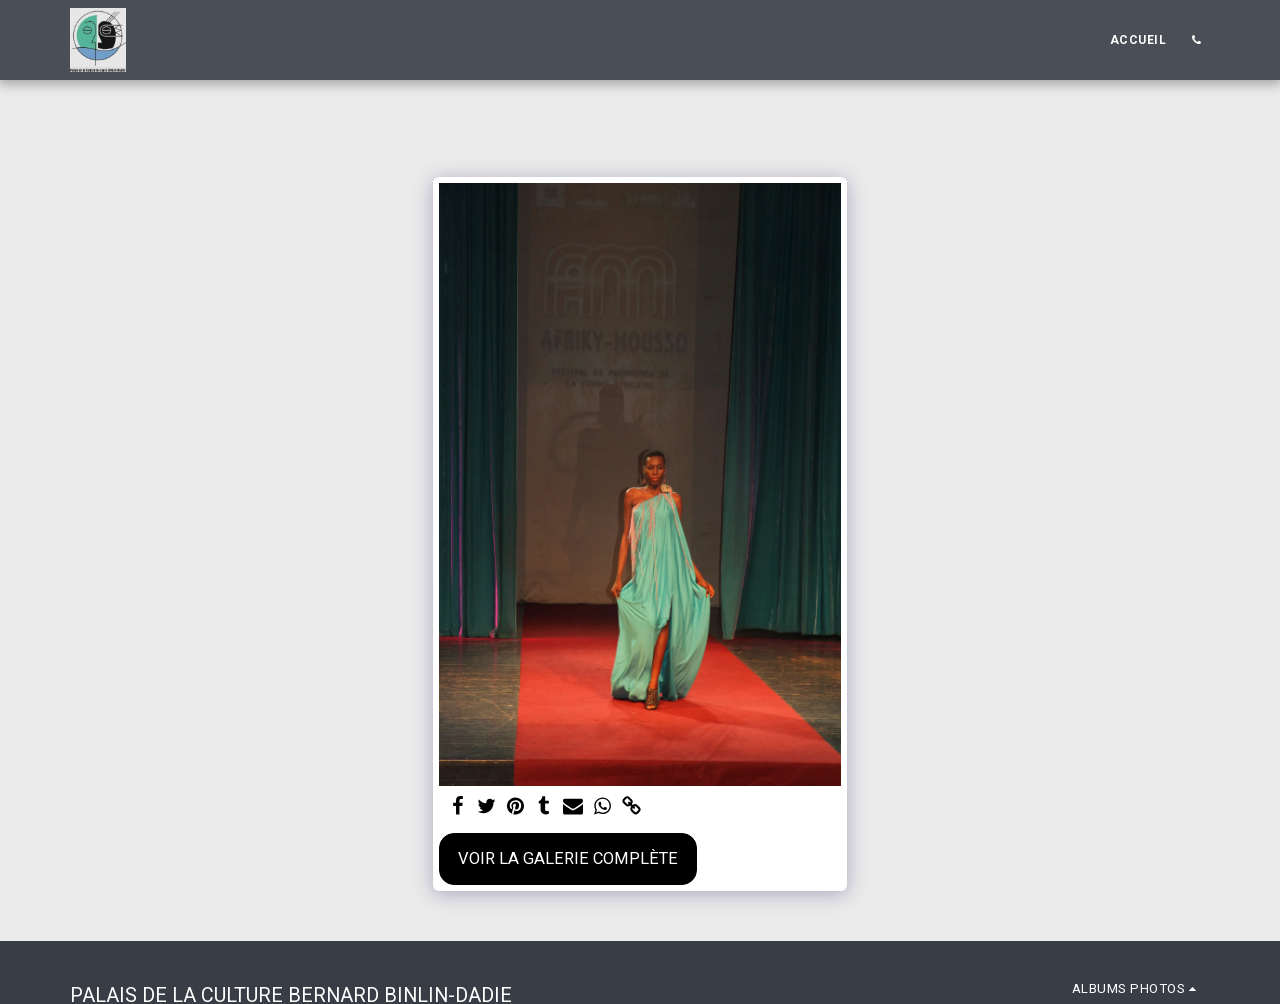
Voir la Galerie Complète (568, 858)
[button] (1196, 40)
